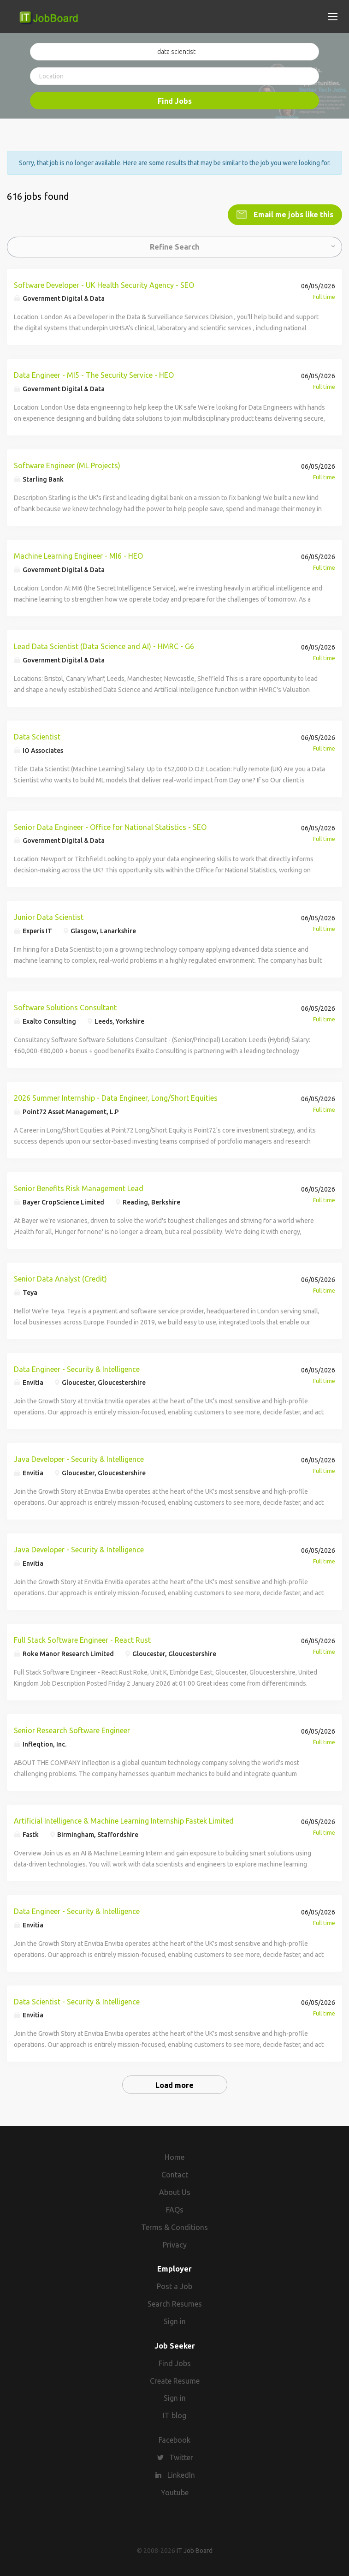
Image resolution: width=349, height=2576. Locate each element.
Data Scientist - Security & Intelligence (77, 2001)
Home (174, 2157)
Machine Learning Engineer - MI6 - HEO (78, 555)
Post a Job (174, 2285)
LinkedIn (181, 2474)
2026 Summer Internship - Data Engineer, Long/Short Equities (116, 1097)
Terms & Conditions (174, 2226)
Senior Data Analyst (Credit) (60, 1278)
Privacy (175, 2244)
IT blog (174, 2414)
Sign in (175, 2320)
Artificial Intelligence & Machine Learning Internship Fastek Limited (124, 1820)
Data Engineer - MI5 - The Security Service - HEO (94, 374)
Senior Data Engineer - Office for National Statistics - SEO (110, 826)
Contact (174, 2174)
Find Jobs (175, 101)
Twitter (181, 2456)
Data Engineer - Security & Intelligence (77, 1368)
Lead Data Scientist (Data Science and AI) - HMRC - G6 (104, 645)
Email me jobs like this (292, 213)
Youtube (175, 2491)
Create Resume (175, 2380)
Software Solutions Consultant (65, 1006)
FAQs (174, 2209)
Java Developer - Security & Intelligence (79, 1459)
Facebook (174, 2439)
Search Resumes (175, 2303)
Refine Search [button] (174, 246)
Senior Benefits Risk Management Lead (78, 1187)
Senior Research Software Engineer (72, 1729)
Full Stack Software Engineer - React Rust (82, 1639)
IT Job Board (195, 2550)
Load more (174, 2085)
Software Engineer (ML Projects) (67, 464)
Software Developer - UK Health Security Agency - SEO (104, 284)
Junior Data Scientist (48, 916)
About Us (174, 2191)
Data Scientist (37, 736)
